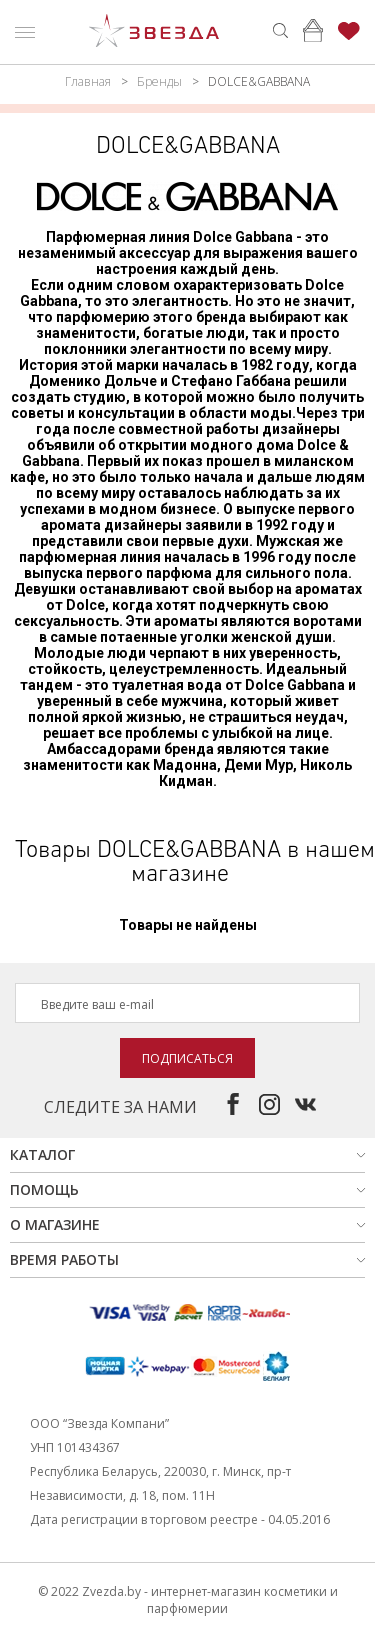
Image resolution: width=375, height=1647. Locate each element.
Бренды (159, 81)
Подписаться (187, 1058)
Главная (88, 81)
